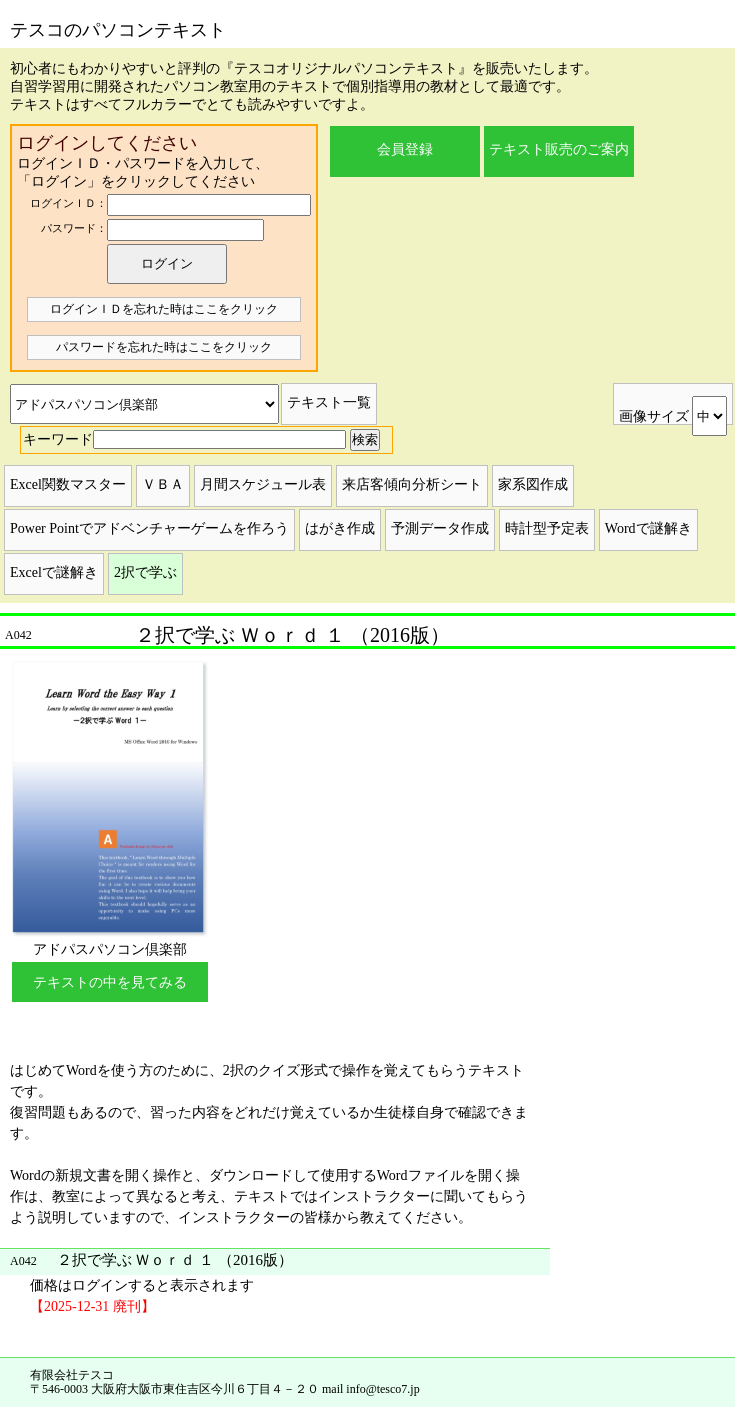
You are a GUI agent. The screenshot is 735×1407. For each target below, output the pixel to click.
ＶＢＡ (163, 484)
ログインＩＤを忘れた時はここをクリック (164, 309)
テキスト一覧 (329, 402)
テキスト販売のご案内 (559, 149)
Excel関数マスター (68, 484)
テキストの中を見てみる (110, 982)
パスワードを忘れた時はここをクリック (164, 347)
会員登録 (405, 149)
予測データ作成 (440, 528)
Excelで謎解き (54, 572)
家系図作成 (533, 484)
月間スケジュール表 (263, 484)
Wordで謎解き (648, 528)
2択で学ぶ (145, 572)
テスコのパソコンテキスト (118, 30)
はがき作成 (340, 528)
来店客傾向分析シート (412, 484)
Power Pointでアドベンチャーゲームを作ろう (149, 528)
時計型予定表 (547, 528)
